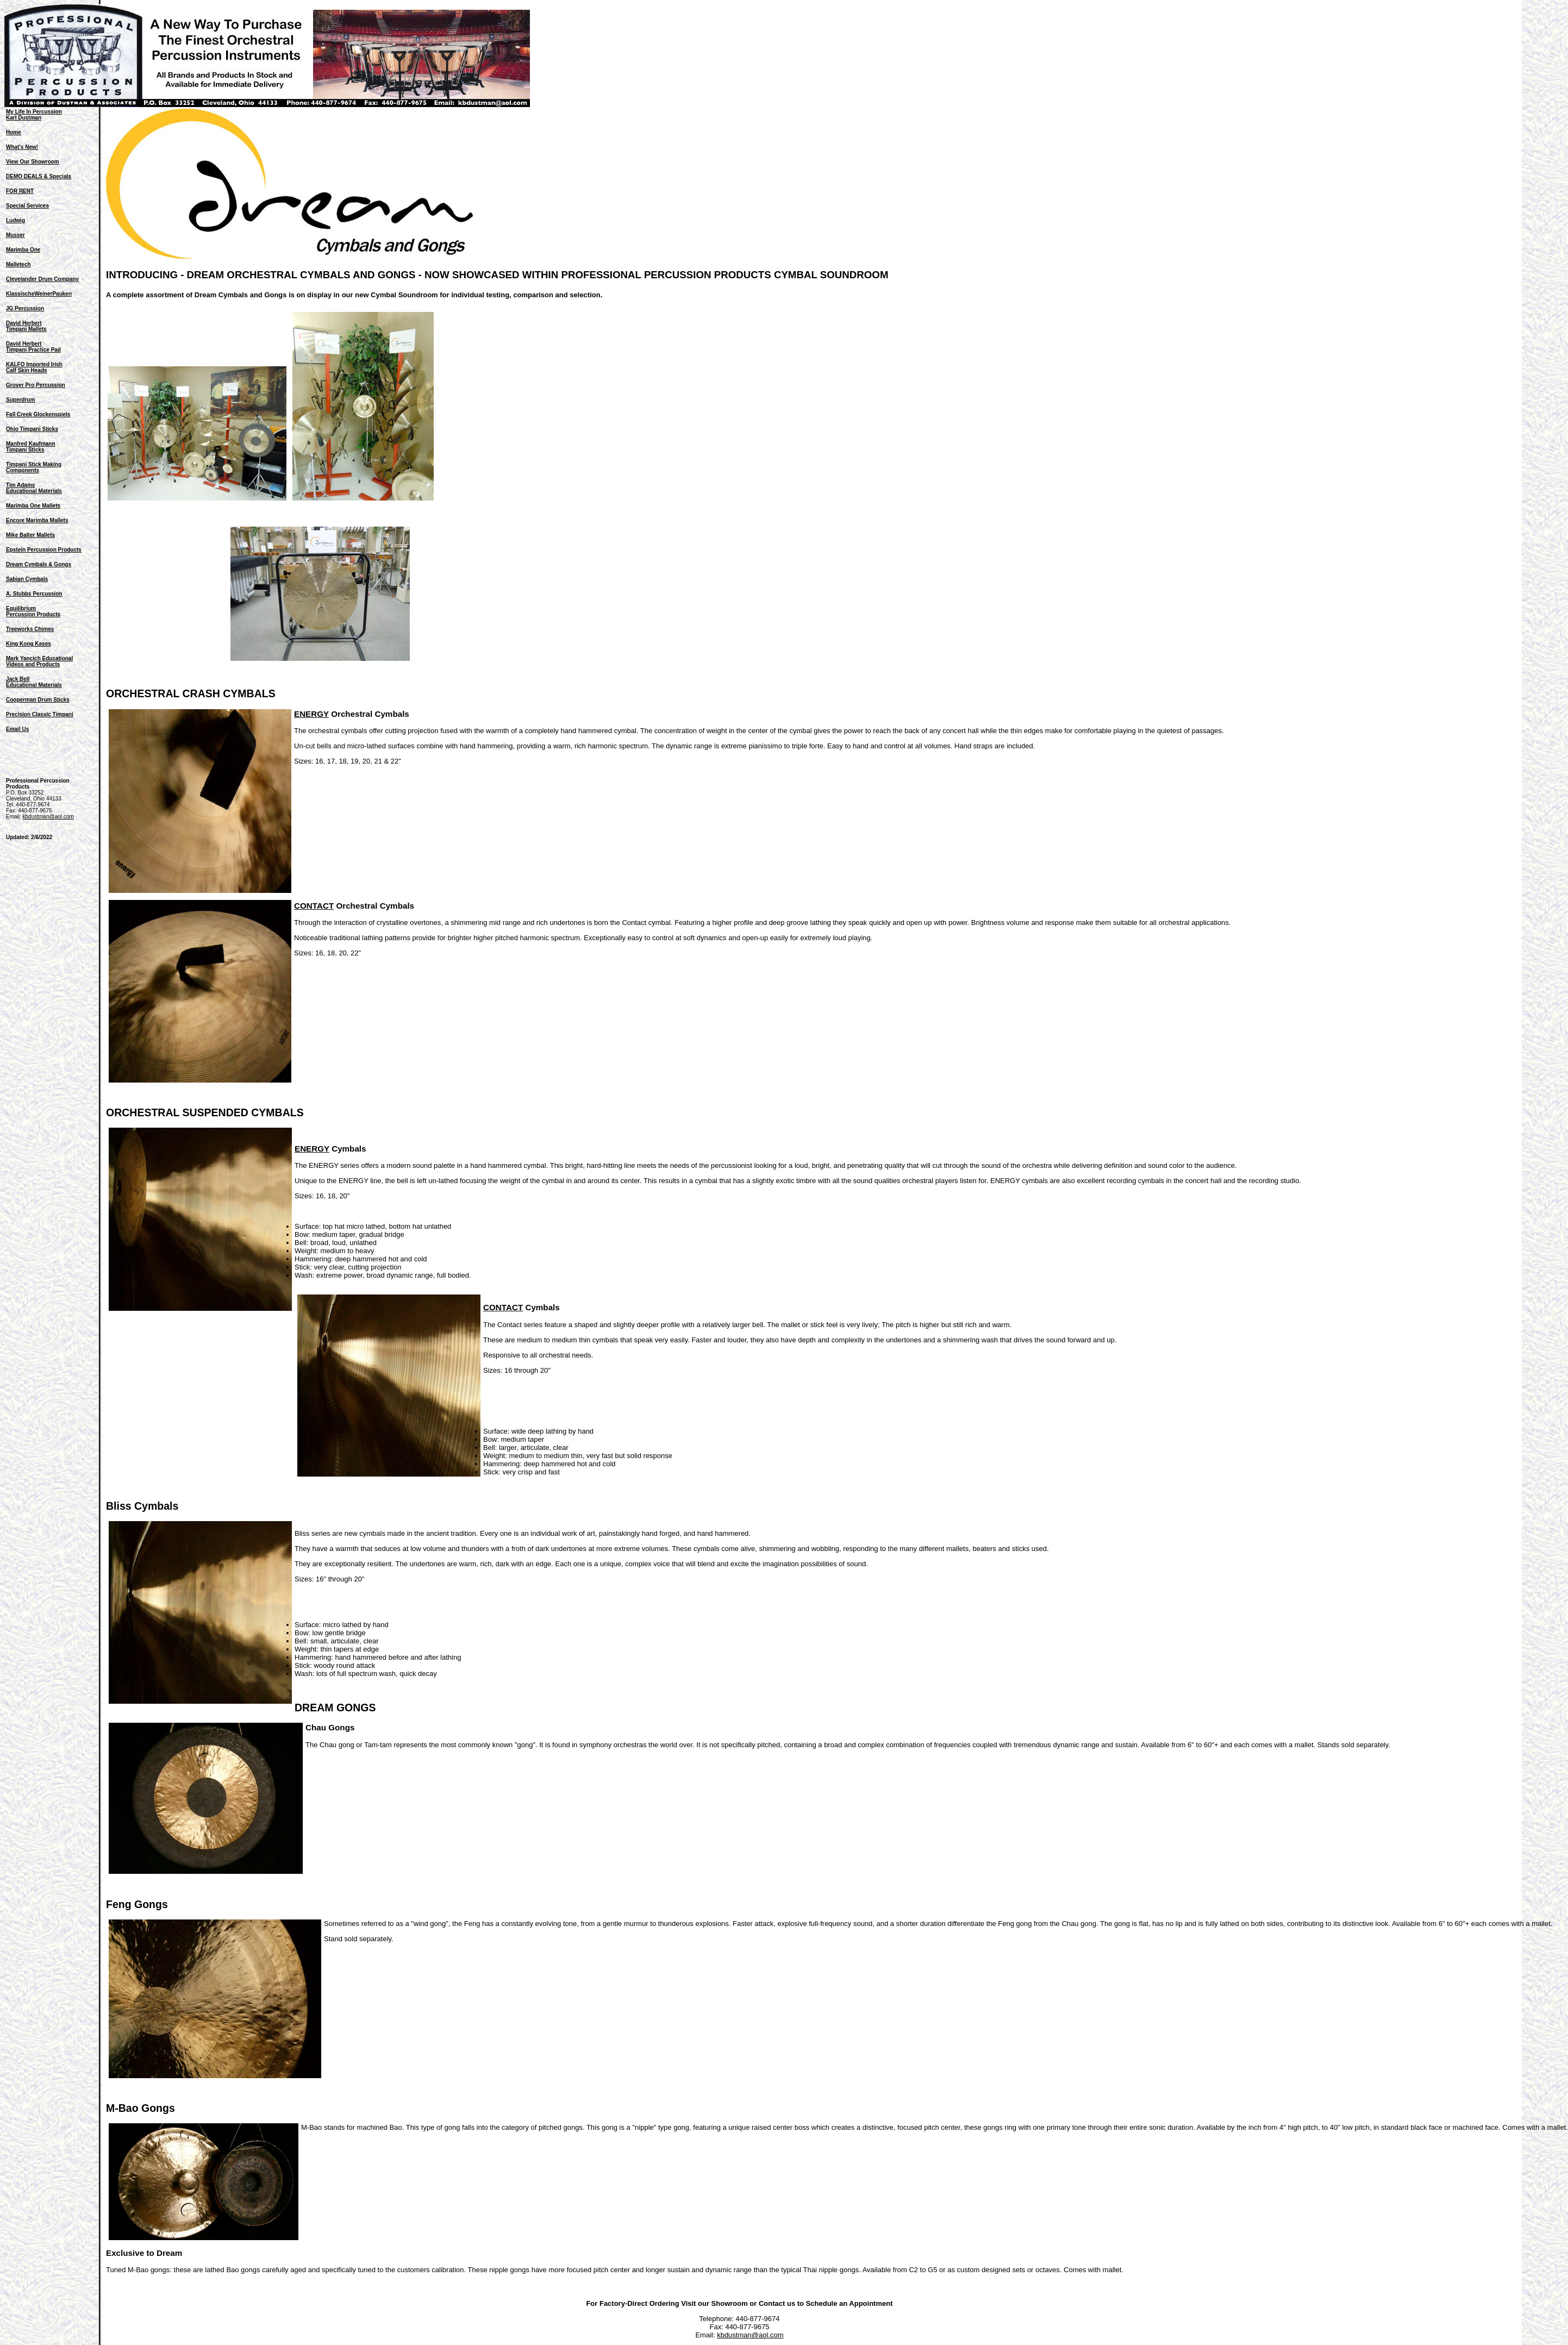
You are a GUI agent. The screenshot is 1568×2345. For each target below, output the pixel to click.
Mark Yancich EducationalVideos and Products (39, 661)
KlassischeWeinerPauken (39, 294)
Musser (15, 235)
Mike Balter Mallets (30, 535)
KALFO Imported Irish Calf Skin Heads (34, 367)
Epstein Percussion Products (44, 550)
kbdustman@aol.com (48, 817)
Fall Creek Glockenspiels (38, 414)
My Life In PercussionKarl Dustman (34, 115)
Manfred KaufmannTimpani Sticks (30, 447)
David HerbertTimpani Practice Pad (33, 347)
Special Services (27, 206)
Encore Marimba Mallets (37, 520)
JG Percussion (25, 308)
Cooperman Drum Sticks (38, 700)
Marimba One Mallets (33, 506)
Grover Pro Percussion (35, 385)
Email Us (17, 729)
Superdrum (20, 400)
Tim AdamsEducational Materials (34, 488)
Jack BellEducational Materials (34, 682)
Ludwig (15, 220)
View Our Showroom (32, 162)
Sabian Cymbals (27, 579)
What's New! (22, 147)
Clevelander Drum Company (42, 279)
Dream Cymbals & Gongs (38, 564)
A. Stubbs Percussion (34, 594)
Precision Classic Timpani (39, 714)
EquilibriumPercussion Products (33, 611)
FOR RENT (20, 191)
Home (13, 132)
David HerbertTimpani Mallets (26, 326)
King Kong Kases (28, 644)
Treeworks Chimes (30, 629)
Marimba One (23, 250)
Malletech (18, 264)
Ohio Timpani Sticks (32, 429)
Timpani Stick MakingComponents (33, 467)
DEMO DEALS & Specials (38, 176)
